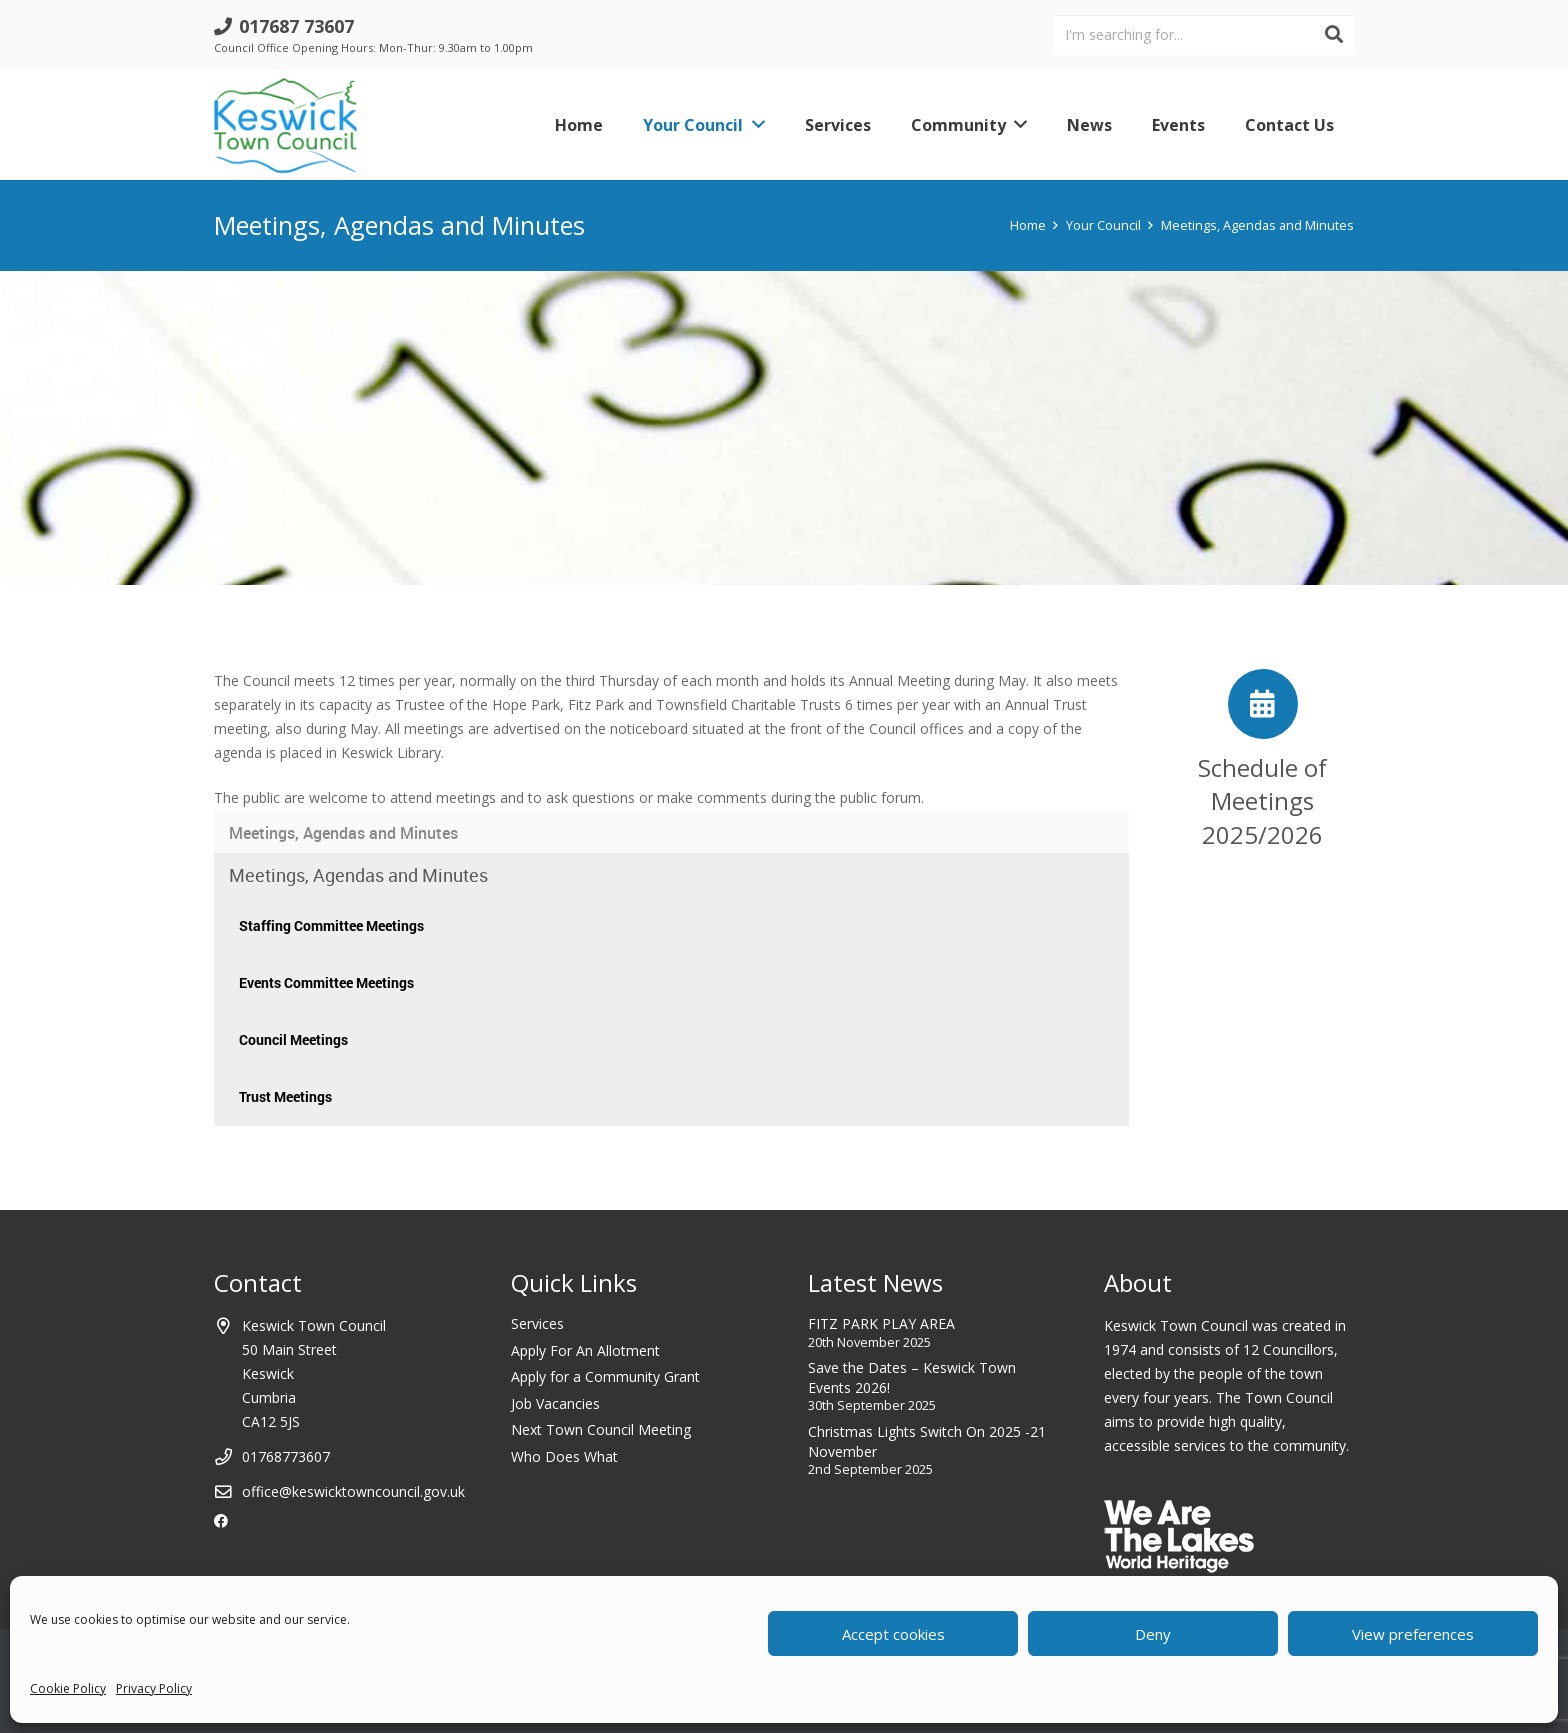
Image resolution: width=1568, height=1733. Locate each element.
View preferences (1413, 1634)
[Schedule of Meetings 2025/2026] (1262, 704)
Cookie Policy (68, 1688)
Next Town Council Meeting (601, 1429)
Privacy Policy (154, 1688)
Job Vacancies (555, 1403)
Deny (1153, 1634)
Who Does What (564, 1456)
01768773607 (286, 1456)
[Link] (285, 125)
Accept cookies (893, 1634)
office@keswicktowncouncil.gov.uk (353, 1491)
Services (537, 1323)
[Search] (1334, 35)
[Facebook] (221, 1521)
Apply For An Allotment (585, 1350)
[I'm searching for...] (1204, 34)
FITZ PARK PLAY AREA (881, 1323)
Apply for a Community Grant (605, 1376)
